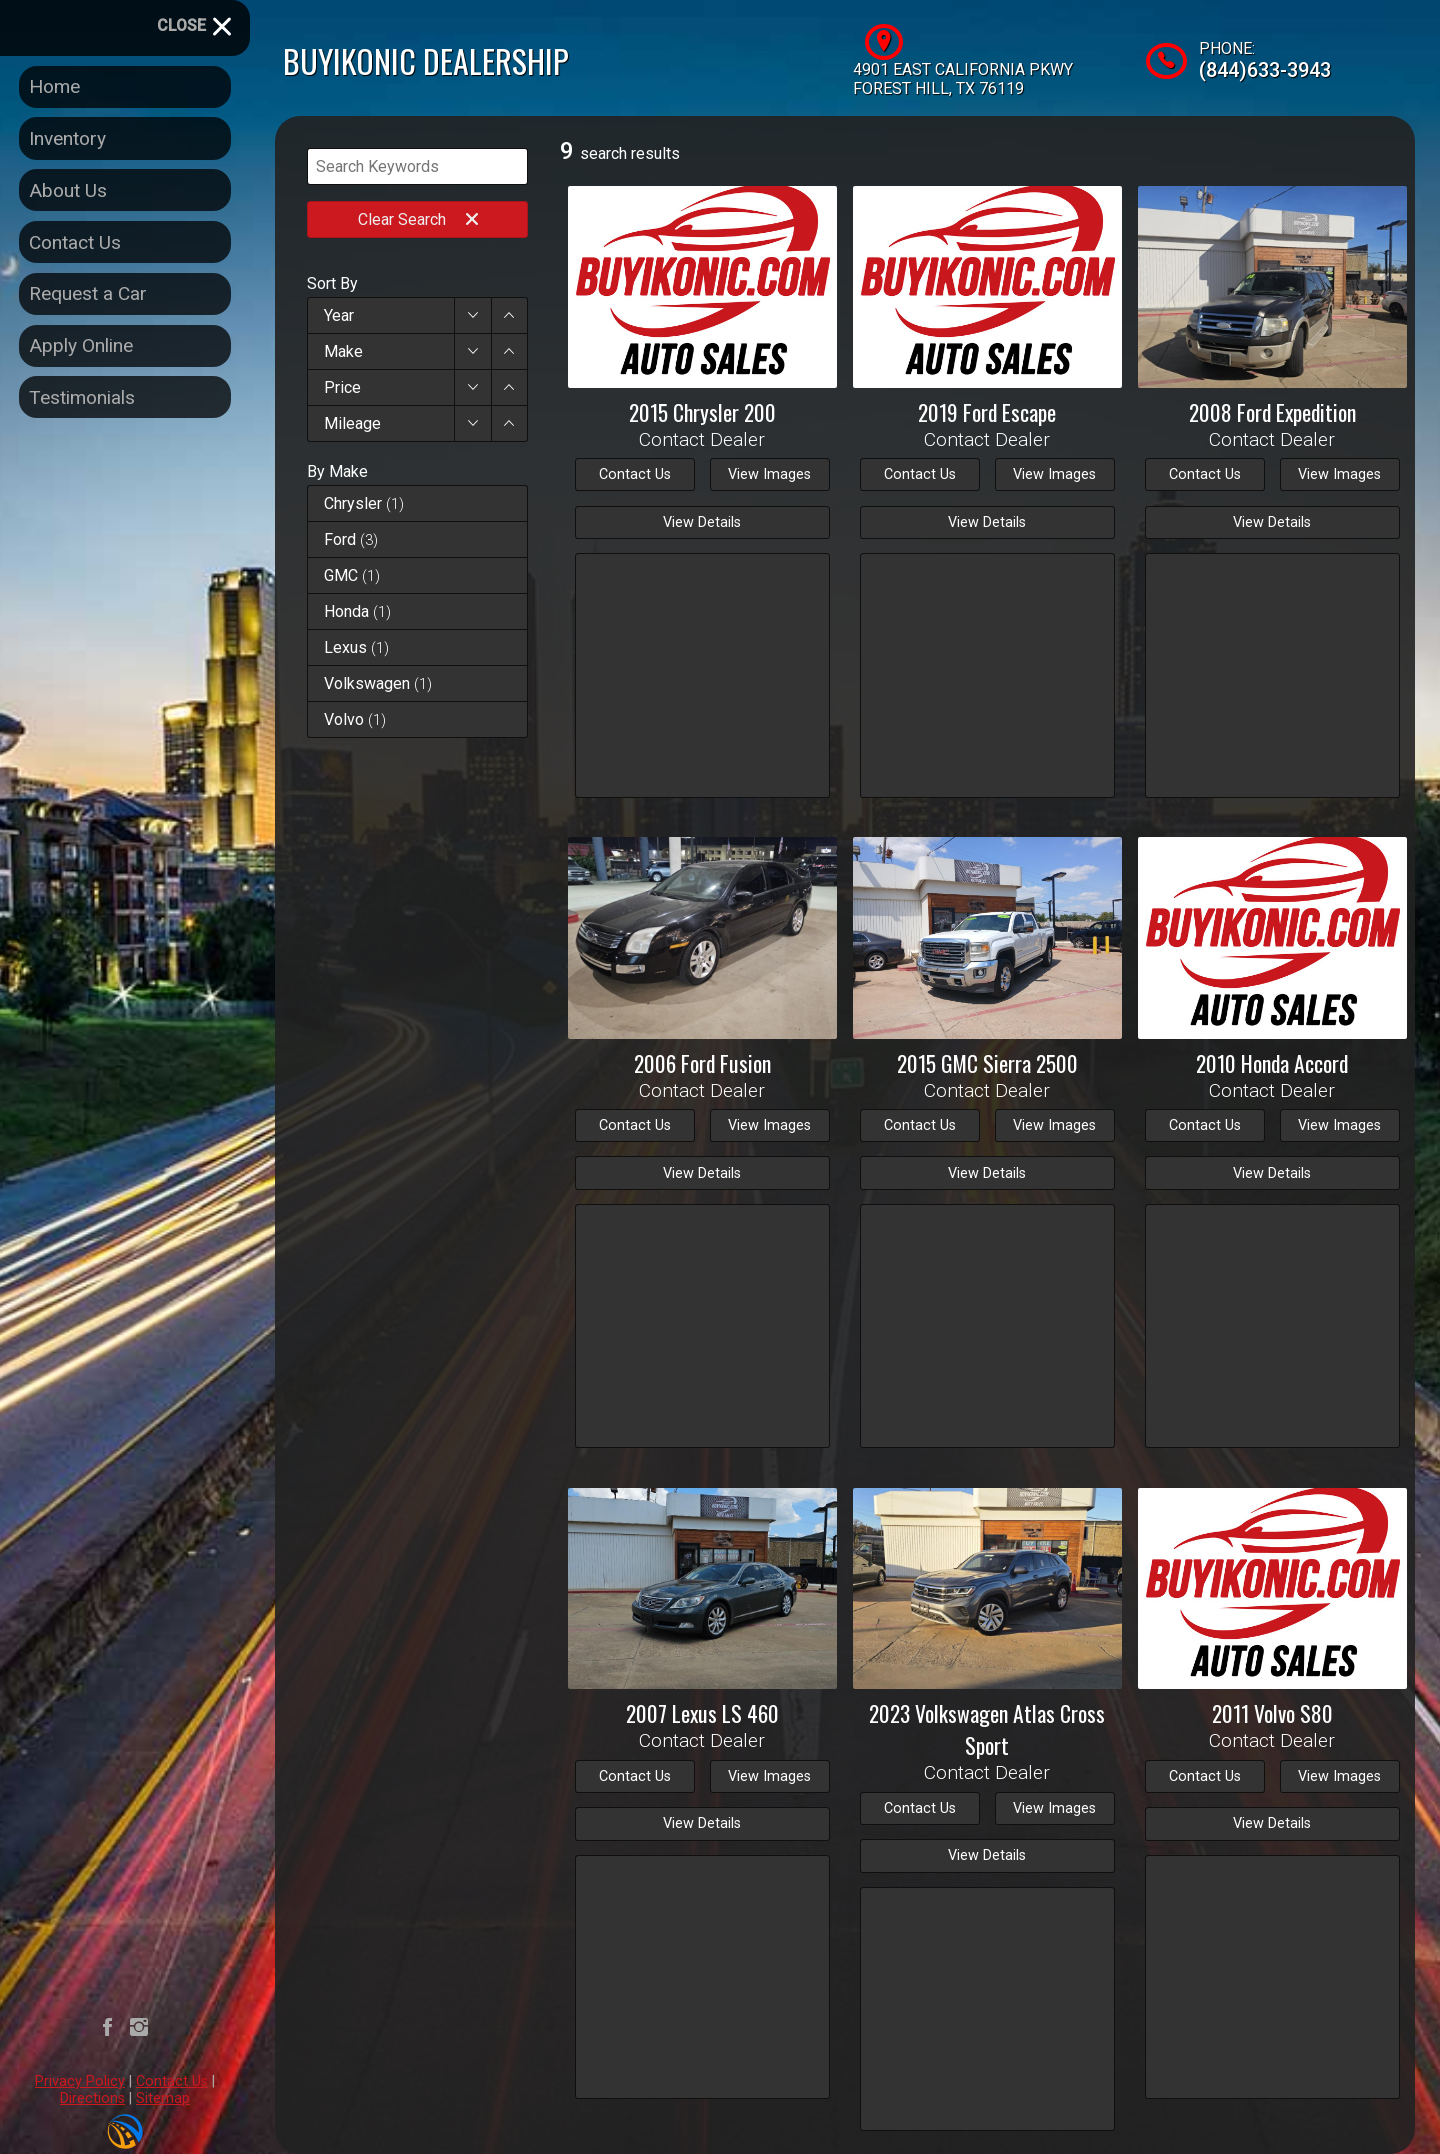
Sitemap (163, 2098)
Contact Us (172, 2081)
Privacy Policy (80, 2081)
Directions (92, 2098)
